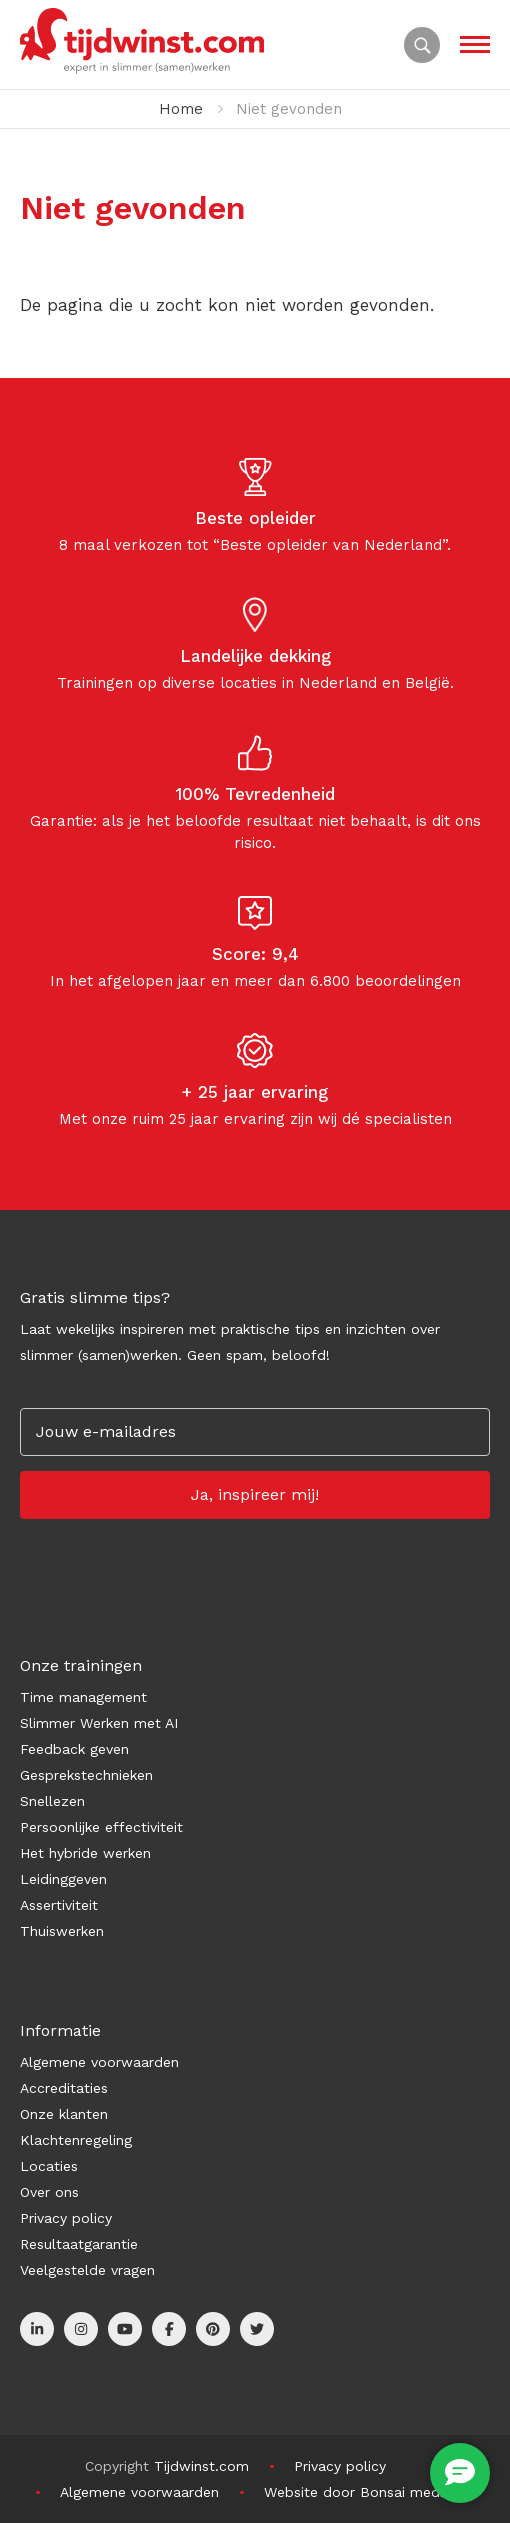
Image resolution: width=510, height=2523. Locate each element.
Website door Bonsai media (357, 2492)
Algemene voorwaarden (99, 2062)
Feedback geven (74, 1749)
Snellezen (52, 1801)
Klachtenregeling (76, 2140)
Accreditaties (64, 2088)
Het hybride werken (85, 1853)
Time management (83, 1697)
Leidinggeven (63, 1879)
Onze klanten (64, 2114)
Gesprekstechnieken (86, 1775)
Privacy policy (66, 2218)
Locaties (49, 2166)
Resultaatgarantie (79, 2244)
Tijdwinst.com (201, 2466)
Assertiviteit (59, 1905)
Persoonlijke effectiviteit (101, 1827)
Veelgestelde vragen (87, 2270)
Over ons (49, 2192)
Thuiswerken (62, 1931)
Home (181, 109)
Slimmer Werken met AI (99, 1723)
